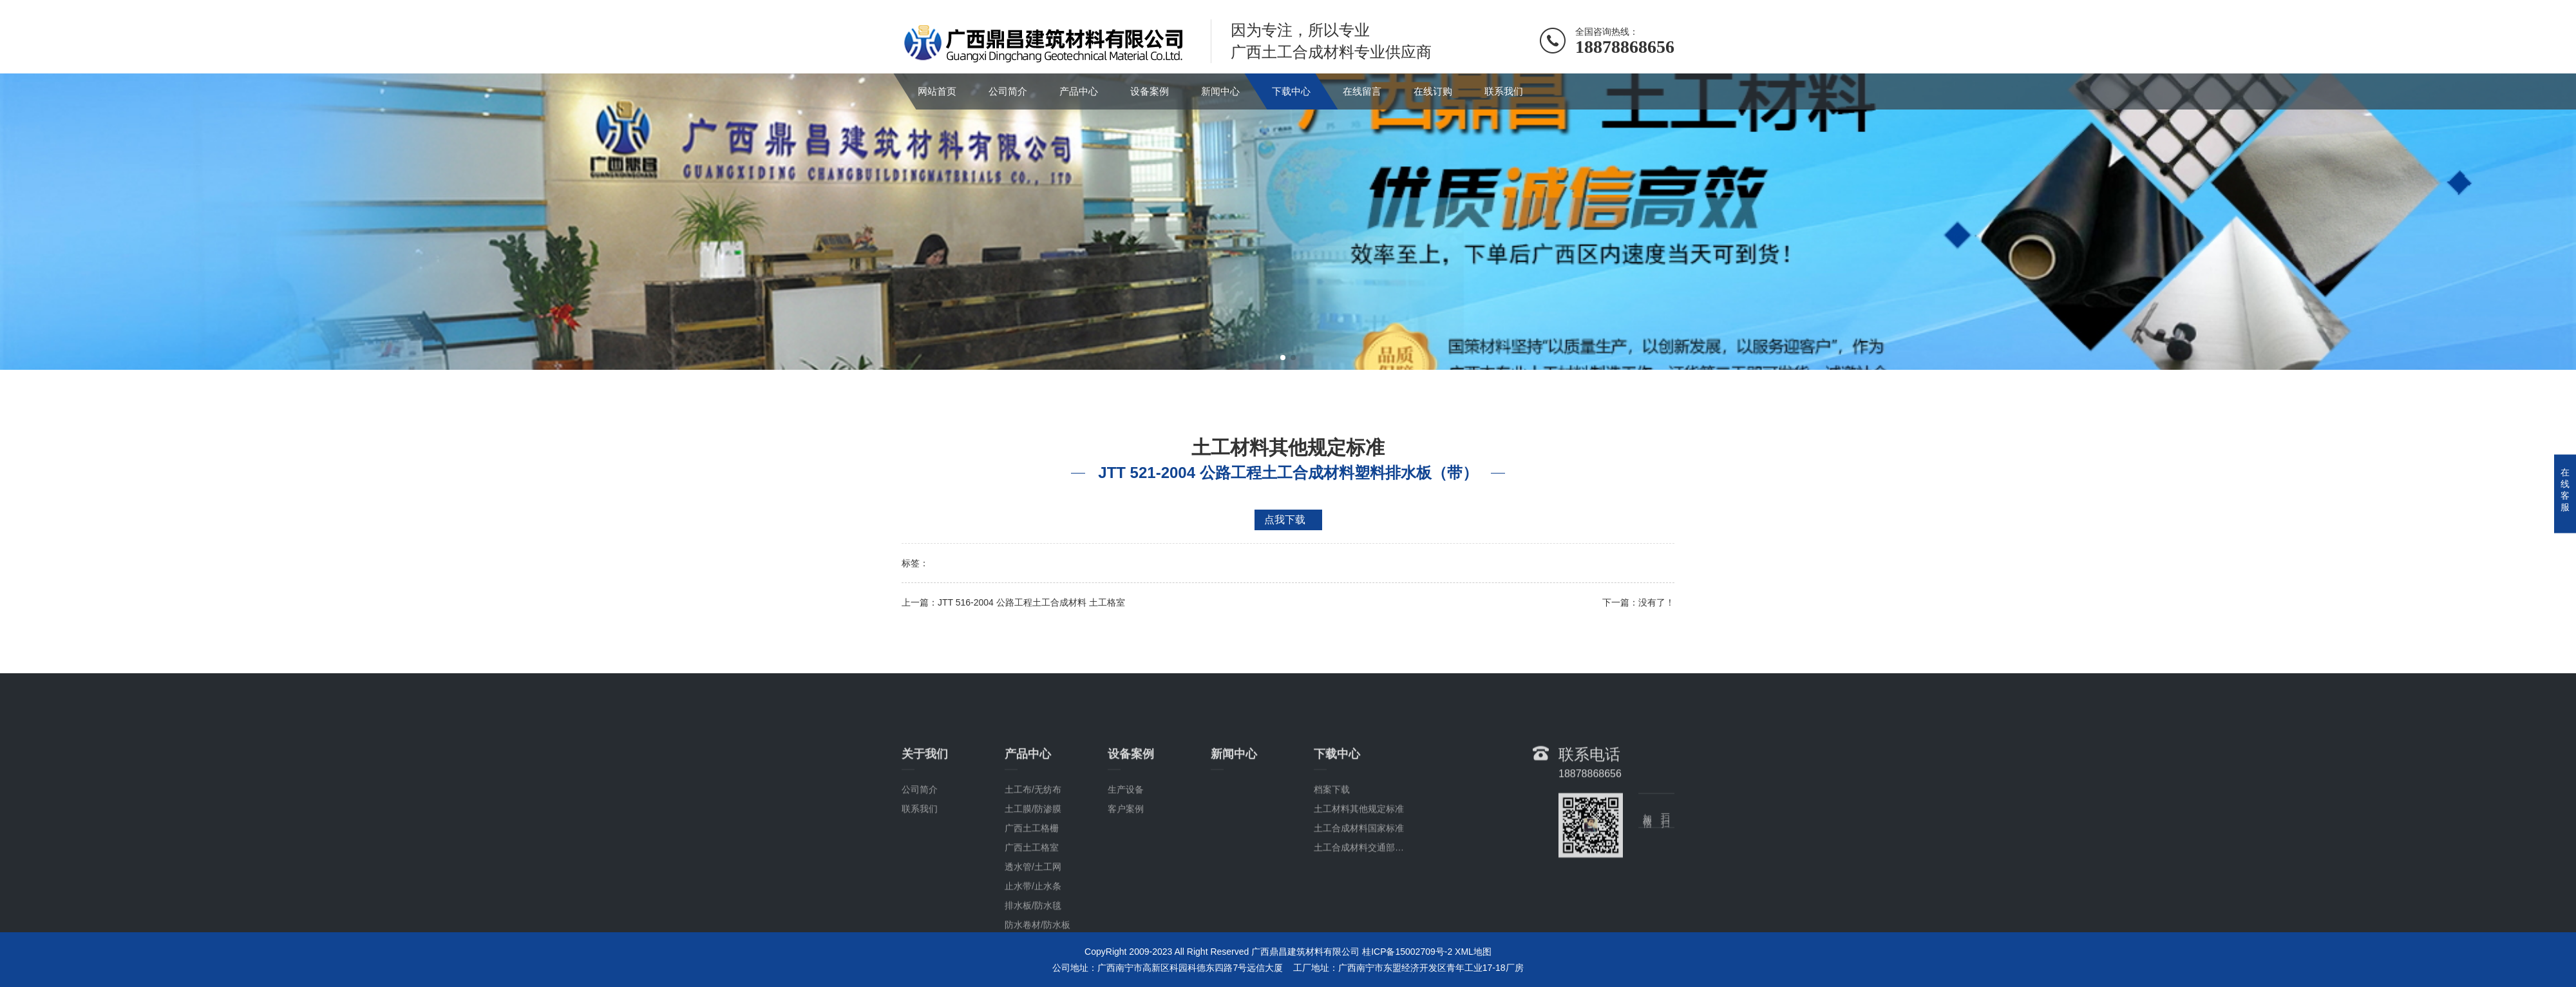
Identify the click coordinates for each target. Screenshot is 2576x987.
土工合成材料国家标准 (1359, 911)
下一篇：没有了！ (1638, 602)
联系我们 (1503, 91)
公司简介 (1008, 91)
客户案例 (1126, 892)
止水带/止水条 (1033, 969)
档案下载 (1332, 873)
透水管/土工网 (1033, 950)
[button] (1282, 357)
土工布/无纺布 (1033, 873)
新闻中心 (1220, 91)
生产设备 (1126, 873)
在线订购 (1433, 91)
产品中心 (1078, 91)
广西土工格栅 (1032, 911)
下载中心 (1291, 91)
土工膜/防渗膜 (1033, 892)
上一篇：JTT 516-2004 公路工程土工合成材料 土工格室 (1013, 602)
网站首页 (937, 91)
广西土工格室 (1032, 931)
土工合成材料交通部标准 (1363, 931)
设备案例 (1149, 91)
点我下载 (1284, 519)
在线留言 (1362, 91)
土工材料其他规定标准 (1359, 892)
